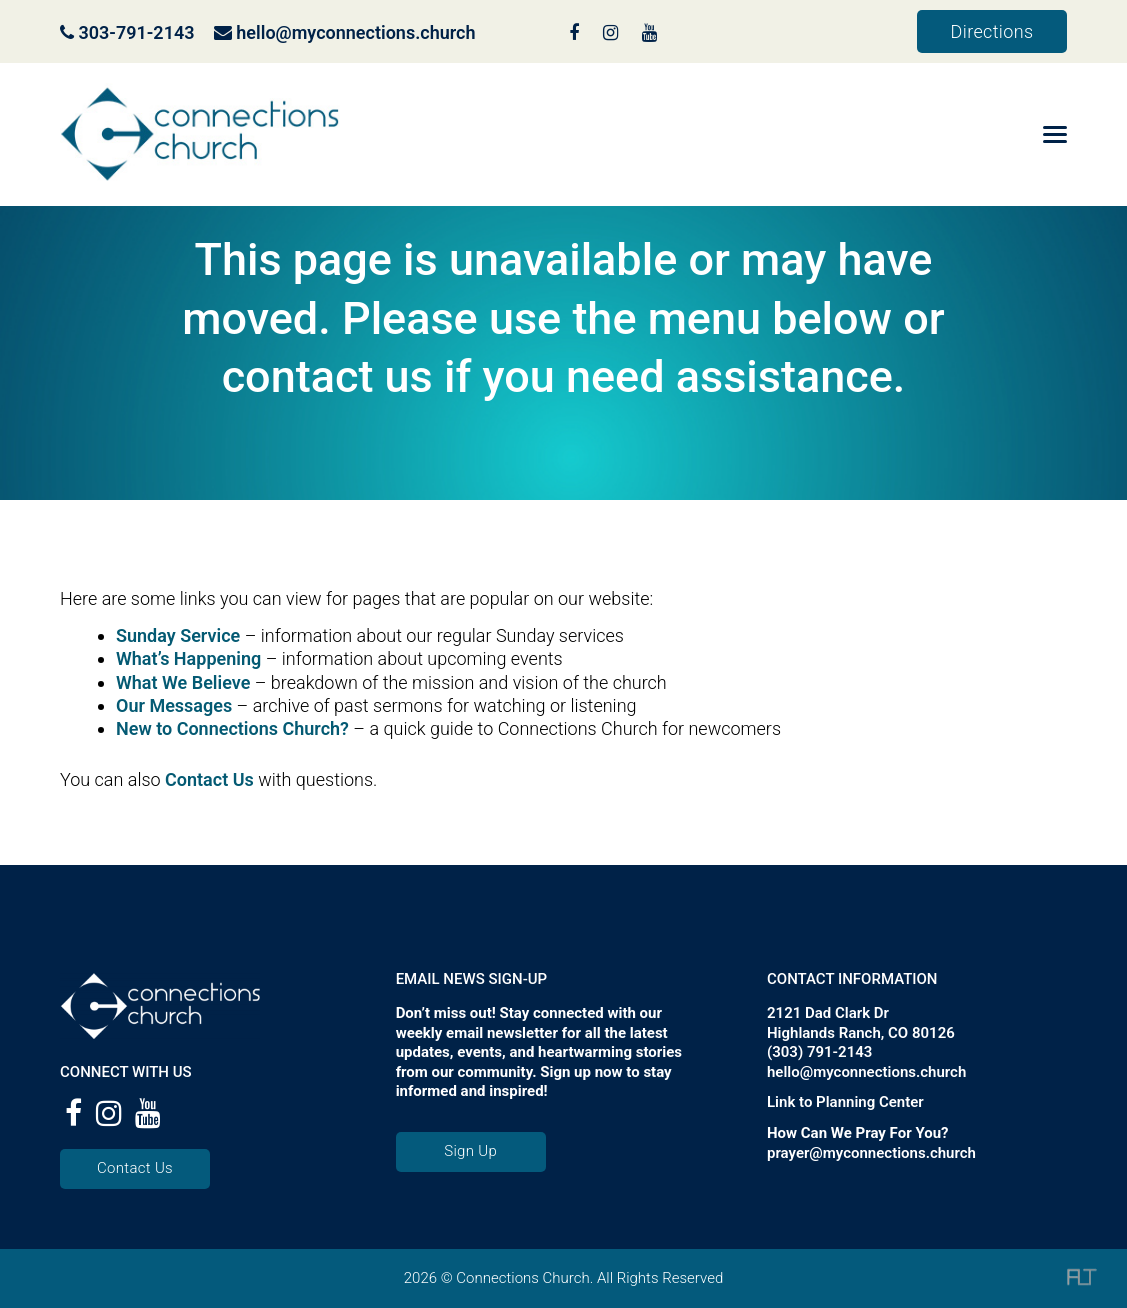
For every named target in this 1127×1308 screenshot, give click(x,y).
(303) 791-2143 (819, 1052)
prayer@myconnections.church (871, 1153)
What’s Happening (188, 658)
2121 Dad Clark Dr (828, 1013)
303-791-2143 (127, 32)
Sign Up (470, 1151)
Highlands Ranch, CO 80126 (861, 1033)
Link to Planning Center (845, 1102)
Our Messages (174, 705)
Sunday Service (178, 635)
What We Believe (183, 682)
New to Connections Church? (232, 728)
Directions (992, 31)
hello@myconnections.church (355, 32)
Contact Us (209, 779)
